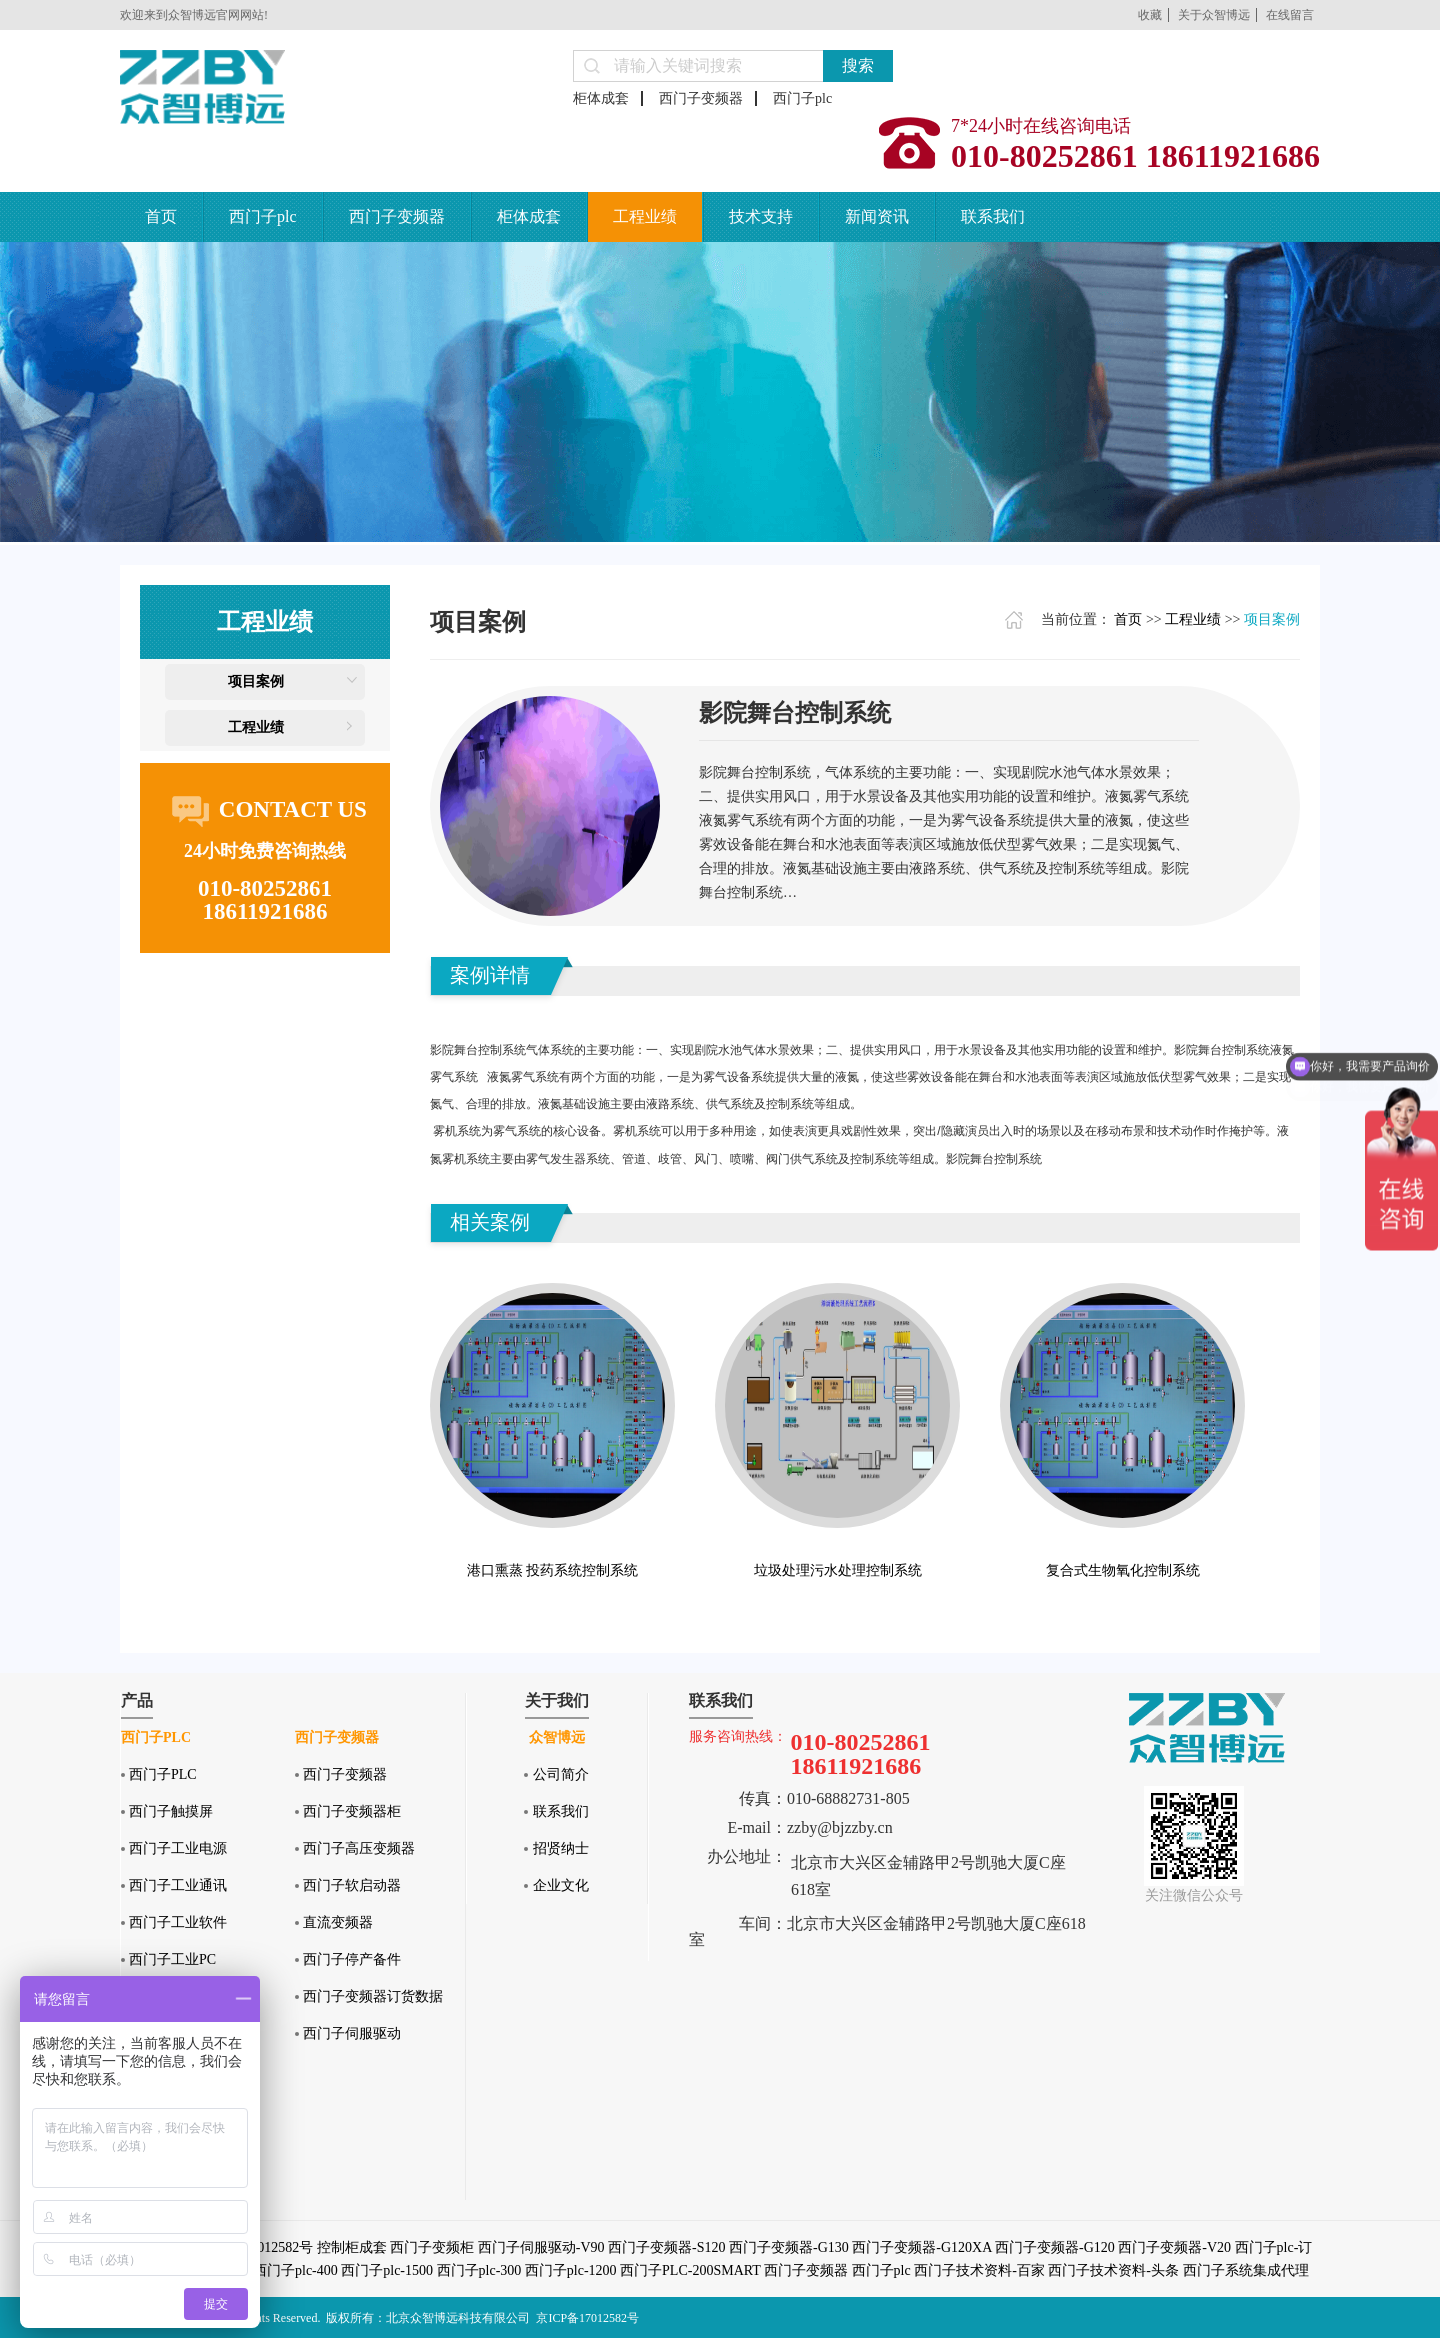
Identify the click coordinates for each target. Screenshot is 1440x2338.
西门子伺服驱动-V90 (541, 2247)
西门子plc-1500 (387, 2270)
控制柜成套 (352, 2247)
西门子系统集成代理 (1246, 2270)
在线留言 (1290, 15)
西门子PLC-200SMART (690, 2270)
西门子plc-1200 (571, 2270)
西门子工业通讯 (178, 1885)
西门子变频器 (701, 98)
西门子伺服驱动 (352, 2033)
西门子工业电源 (178, 1848)
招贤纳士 (561, 1848)
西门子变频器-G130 (789, 2247)
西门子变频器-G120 (1055, 2247)
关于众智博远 (1214, 15)
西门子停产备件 (352, 1959)
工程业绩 (645, 216)
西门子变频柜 (432, 2247)
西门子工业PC (172, 1959)
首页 (161, 216)
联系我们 (993, 216)
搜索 (858, 65)
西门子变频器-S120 (666, 2247)
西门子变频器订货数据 (373, 1996)
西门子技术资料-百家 (979, 2270)
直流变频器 (338, 1922)
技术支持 (761, 216)
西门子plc (802, 98)
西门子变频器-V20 (1174, 2247)
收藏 (1150, 15)
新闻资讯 (877, 216)
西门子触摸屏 (171, 1811)
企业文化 (561, 1885)
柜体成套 (601, 98)
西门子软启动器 (352, 1885)
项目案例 (256, 681)
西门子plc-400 (295, 2270)
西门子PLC (163, 1774)
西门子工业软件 (178, 1922)
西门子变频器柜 (352, 1811)
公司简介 (561, 1774)
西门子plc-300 (479, 2270)
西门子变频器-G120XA (921, 2247)
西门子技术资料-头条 (1113, 2270)
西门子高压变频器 (359, 1848)
